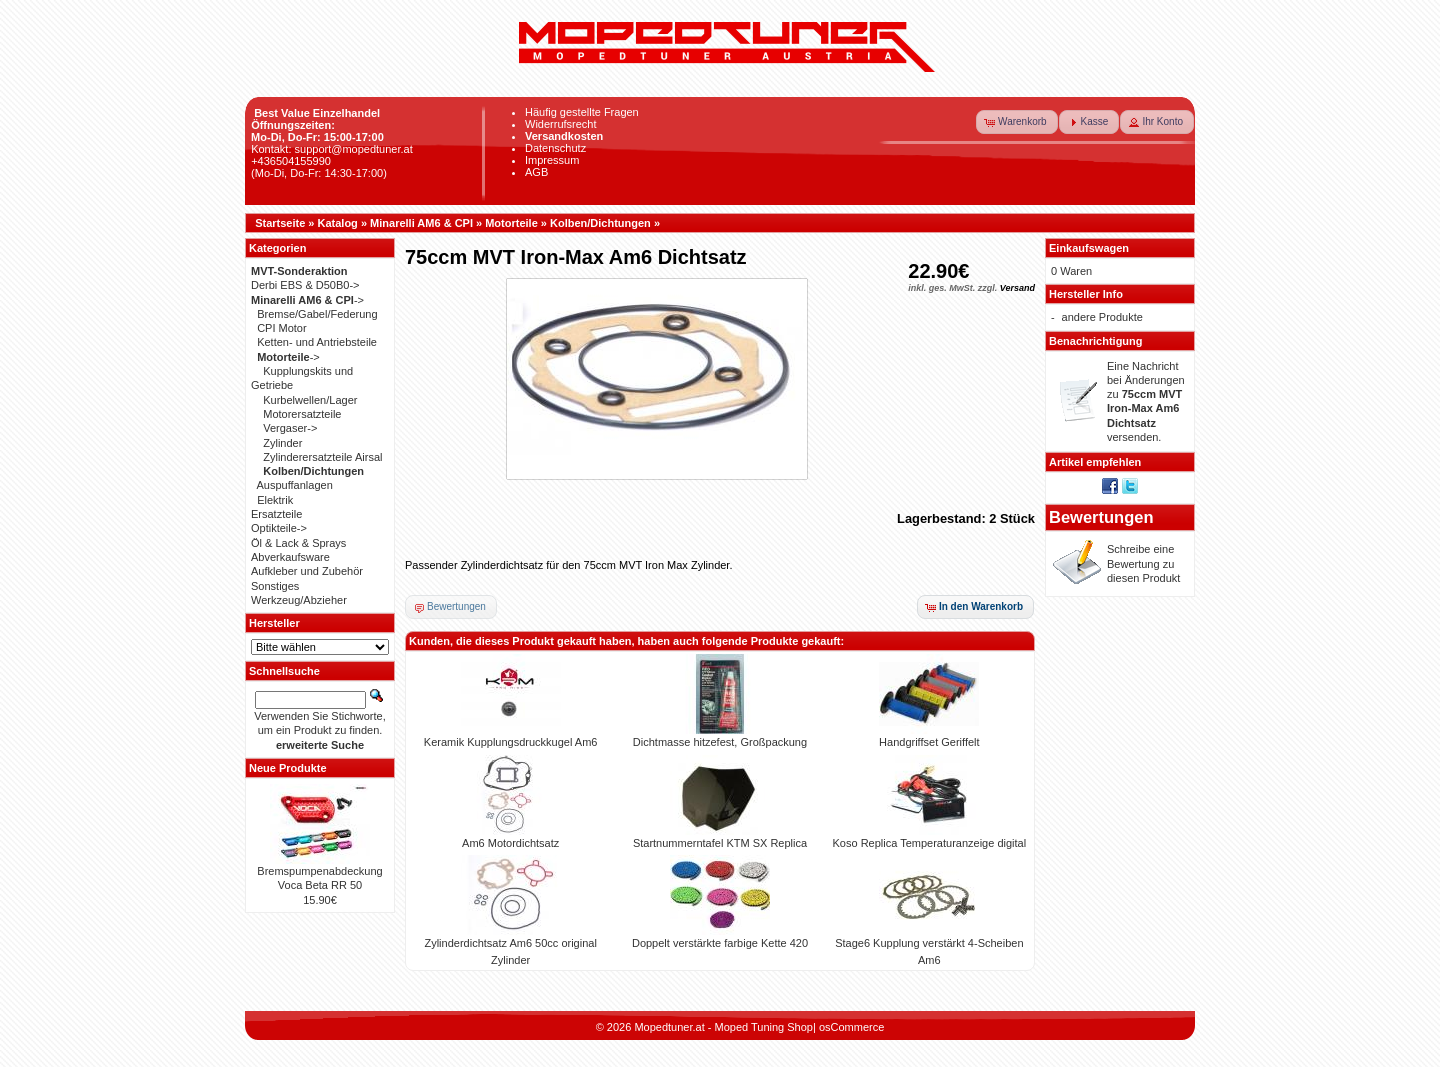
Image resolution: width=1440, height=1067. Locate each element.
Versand (1017, 288)
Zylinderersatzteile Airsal (322, 457)
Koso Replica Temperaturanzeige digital (930, 843)
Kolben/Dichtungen (600, 223)
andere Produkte (1102, 317)
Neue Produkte (288, 768)
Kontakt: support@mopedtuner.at (332, 149)
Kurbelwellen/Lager (310, 400)
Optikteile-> (279, 528)
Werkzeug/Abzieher (299, 600)
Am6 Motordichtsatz (510, 843)
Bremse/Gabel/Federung (317, 314)
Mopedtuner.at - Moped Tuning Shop (723, 1027)
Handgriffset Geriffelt (929, 742)
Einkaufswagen (1089, 248)
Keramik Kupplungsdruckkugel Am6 (511, 742)
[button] (1017, 122)
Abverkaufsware (290, 557)
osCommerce (851, 1027)
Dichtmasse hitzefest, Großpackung (720, 742)
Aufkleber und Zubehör (307, 571)
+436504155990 (291, 161)
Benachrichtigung (1096, 341)
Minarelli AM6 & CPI (421, 223)
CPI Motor (282, 328)
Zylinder (282, 443)
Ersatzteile (276, 514)
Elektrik (275, 500)
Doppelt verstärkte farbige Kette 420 (720, 943)
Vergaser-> (290, 428)
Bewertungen (1101, 517)
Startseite (280, 223)
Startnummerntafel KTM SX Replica (720, 843)
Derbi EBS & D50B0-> (305, 285)
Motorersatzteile (302, 414)
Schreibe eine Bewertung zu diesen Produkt (1143, 563)
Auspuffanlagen (295, 485)
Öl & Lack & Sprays (298, 543)
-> (307, 300)
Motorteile (511, 223)
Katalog (338, 223)
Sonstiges (275, 586)
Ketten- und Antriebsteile (317, 342)
